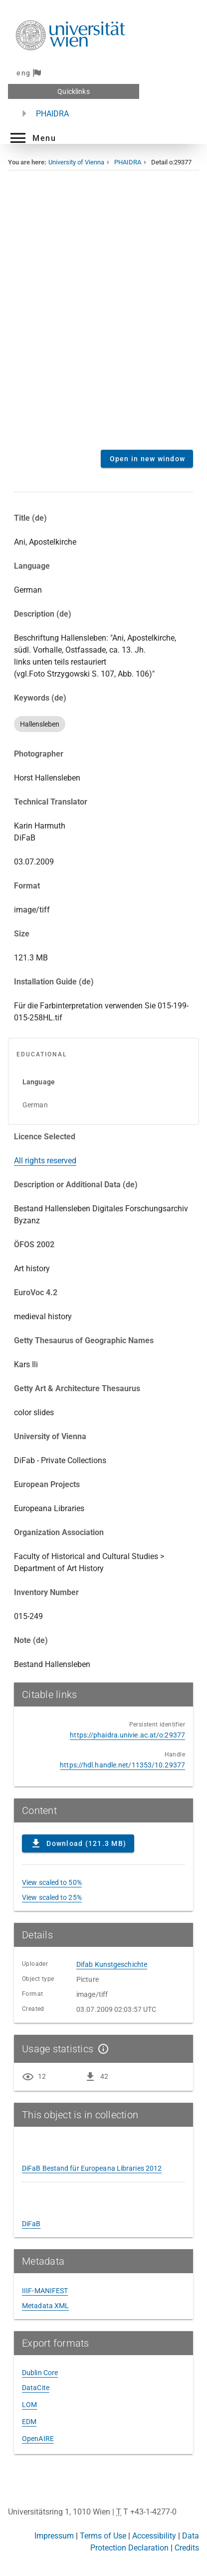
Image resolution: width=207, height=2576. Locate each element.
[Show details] (101, 2049)
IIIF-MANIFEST (45, 2291)
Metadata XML (45, 2306)
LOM (29, 2405)
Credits (187, 2548)
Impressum (54, 2536)
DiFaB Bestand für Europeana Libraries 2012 (92, 2168)
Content (103, 317)
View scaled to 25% (52, 1897)
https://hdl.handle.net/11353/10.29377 (122, 1765)
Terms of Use (103, 2536)
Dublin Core (40, 2373)
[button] (32, 138)
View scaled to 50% (52, 1882)
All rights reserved (45, 1160)
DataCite (35, 2388)
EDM (29, 2422)
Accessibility (154, 2536)
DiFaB (31, 2224)
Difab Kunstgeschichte (111, 1964)
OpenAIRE (38, 2439)
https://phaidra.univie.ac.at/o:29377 (127, 1735)
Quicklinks (73, 91)
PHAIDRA (52, 113)
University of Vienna (76, 162)
